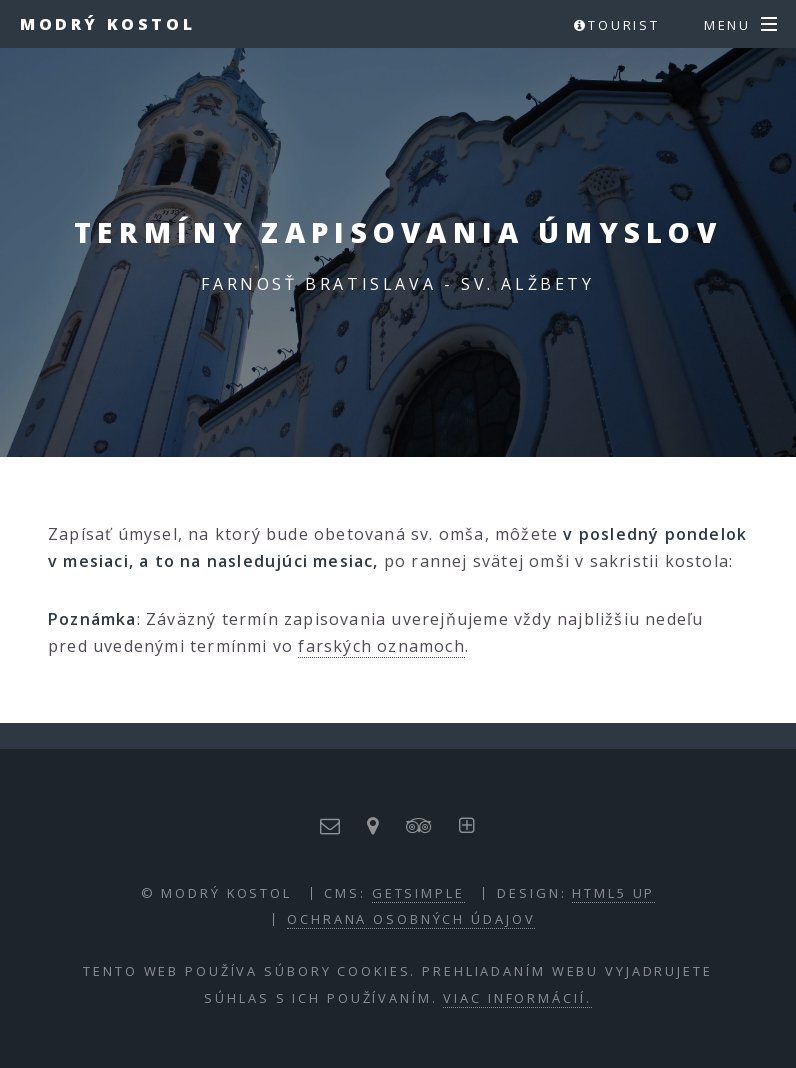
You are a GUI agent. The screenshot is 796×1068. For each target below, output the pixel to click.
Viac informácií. (517, 998)
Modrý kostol (107, 24)
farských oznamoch (381, 646)
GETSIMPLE (418, 893)
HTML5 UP (613, 893)
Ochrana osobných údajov (411, 919)
